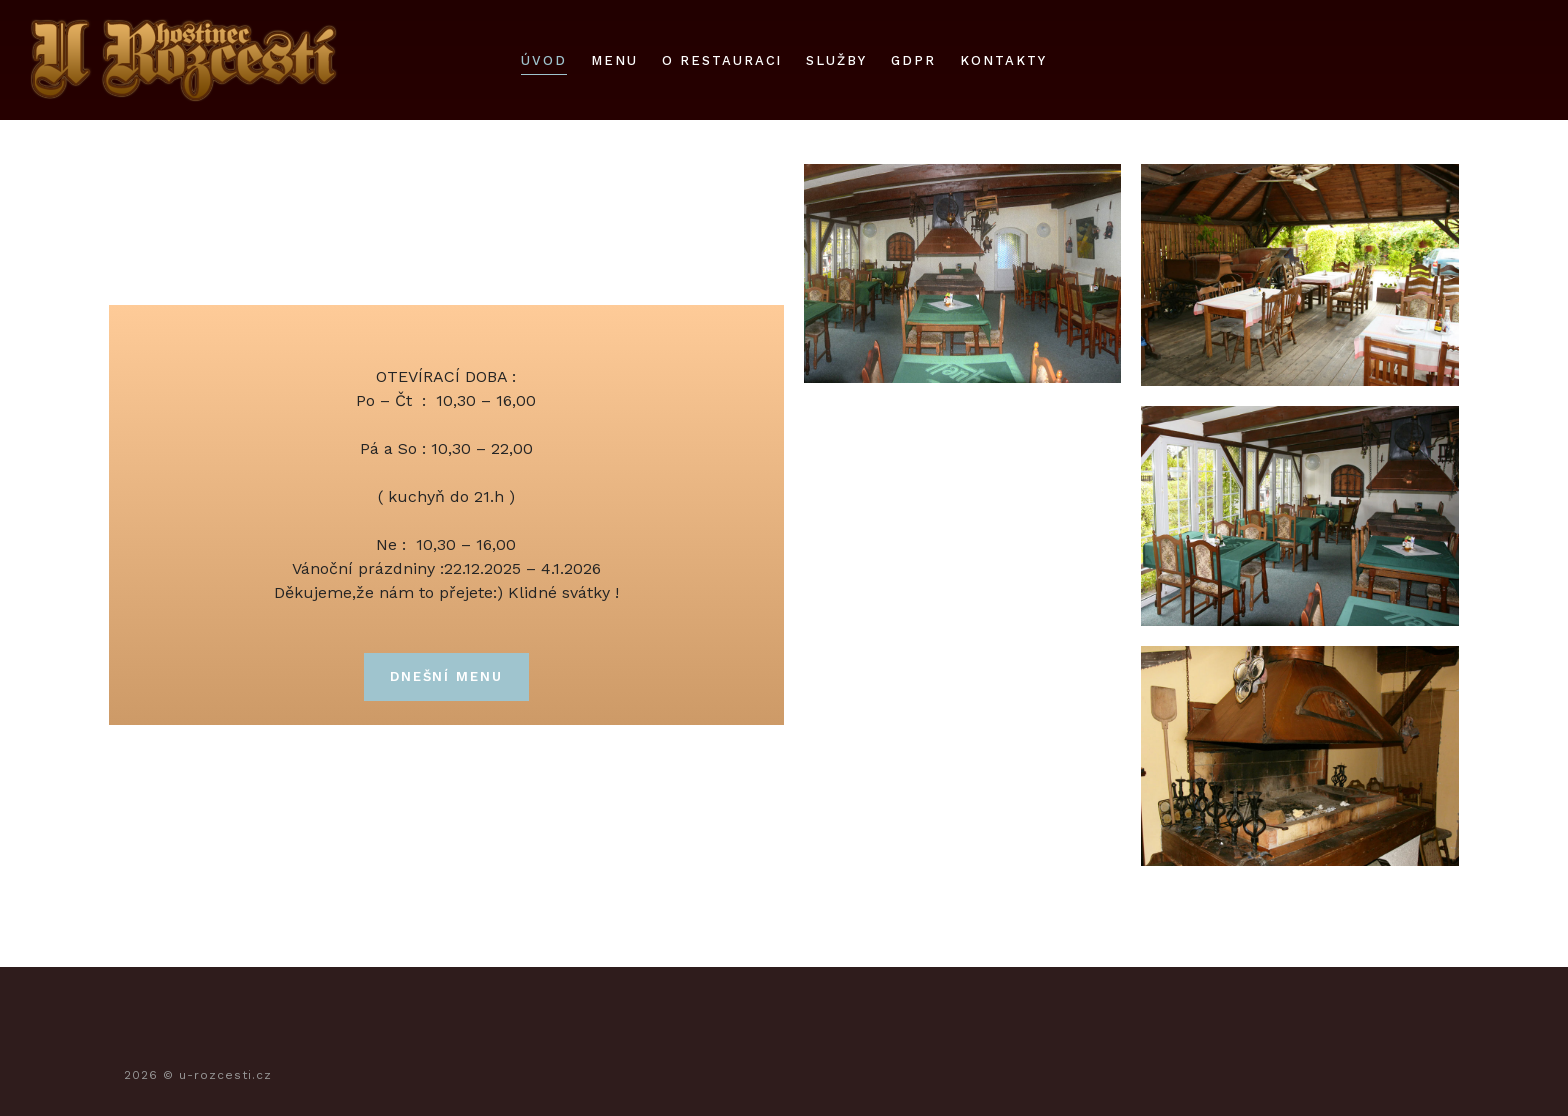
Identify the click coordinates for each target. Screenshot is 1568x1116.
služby (836, 60)
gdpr (913, 60)
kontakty (1003, 60)
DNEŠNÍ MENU (446, 676)
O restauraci (722, 60)
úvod (544, 60)
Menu (614, 60)
